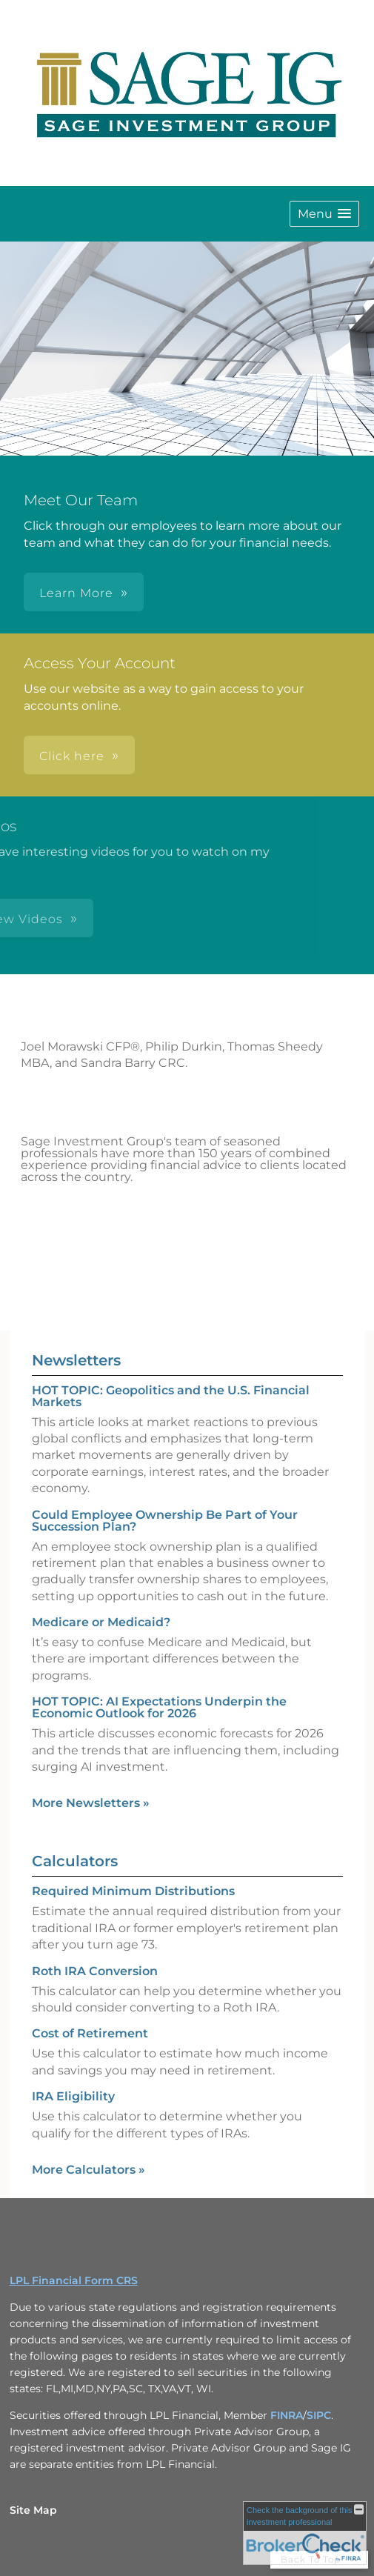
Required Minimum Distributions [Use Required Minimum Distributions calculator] (133, 1891)
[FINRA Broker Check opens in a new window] (305, 2533)
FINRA (286, 2415)
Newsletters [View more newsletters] (76, 1360)
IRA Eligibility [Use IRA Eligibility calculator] (73, 2096)
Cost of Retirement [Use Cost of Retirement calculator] (90, 2033)
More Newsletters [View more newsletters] (91, 1803)
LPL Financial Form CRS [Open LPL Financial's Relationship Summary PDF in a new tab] (74, 2280)
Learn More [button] (76, 593)
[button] (324, 214)
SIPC (319, 2415)
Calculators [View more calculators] (75, 1861)
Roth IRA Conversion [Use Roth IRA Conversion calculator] (95, 1971)
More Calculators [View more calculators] (88, 2170)
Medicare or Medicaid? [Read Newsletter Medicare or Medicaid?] (101, 1622)
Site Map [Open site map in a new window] (33, 2510)
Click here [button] (71, 756)
